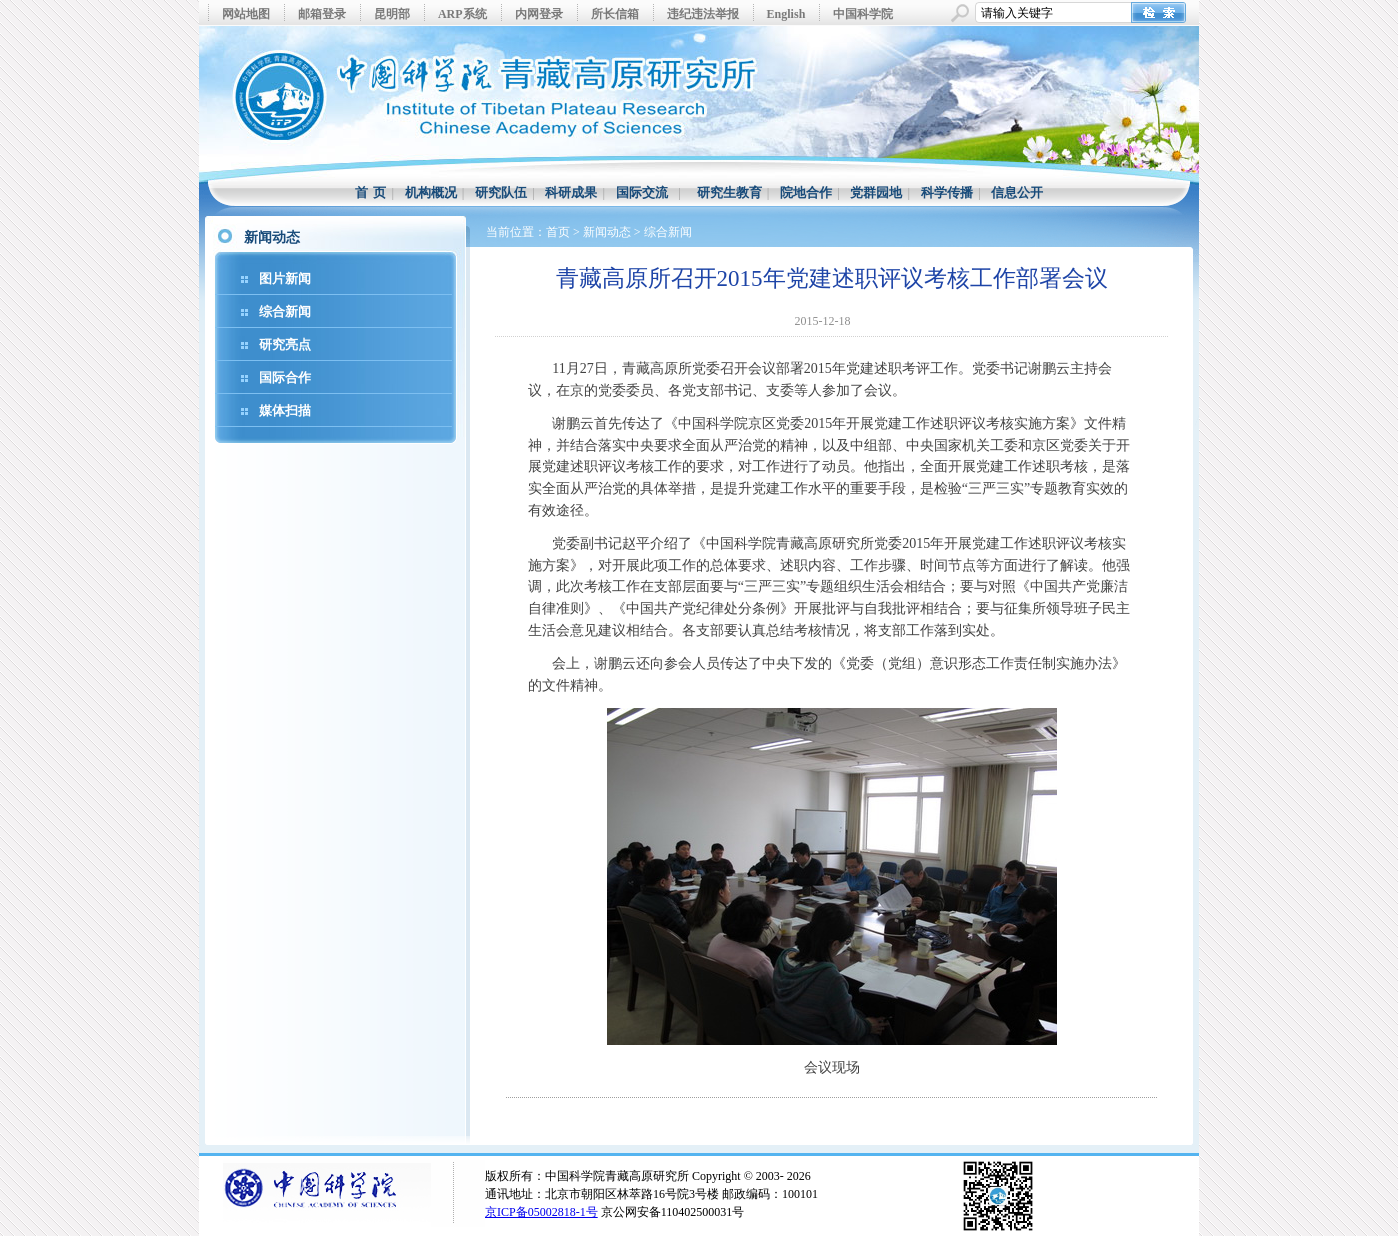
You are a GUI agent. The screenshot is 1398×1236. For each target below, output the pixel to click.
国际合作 (285, 377)
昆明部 (392, 14)
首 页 (370, 192)
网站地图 (246, 14)
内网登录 (539, 14)
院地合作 (806, 192)
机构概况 (431, 192)
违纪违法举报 (703, 14)
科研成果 (571, 192)
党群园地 (876, 192)
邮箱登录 (322, 14)
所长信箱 (615, 14)
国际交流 (642, 192)
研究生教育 (729, 192)
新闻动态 (607, 232)
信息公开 (1017, 192)
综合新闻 (285, 311)
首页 (558, 232)
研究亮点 (285, 344)
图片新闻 (285, 278)
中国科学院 (863, 14)
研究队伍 (501, 192)
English (786, 14)
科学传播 (947, 192)
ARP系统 (462, 14)
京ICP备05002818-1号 (541, 1212)
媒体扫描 (285, 410)
